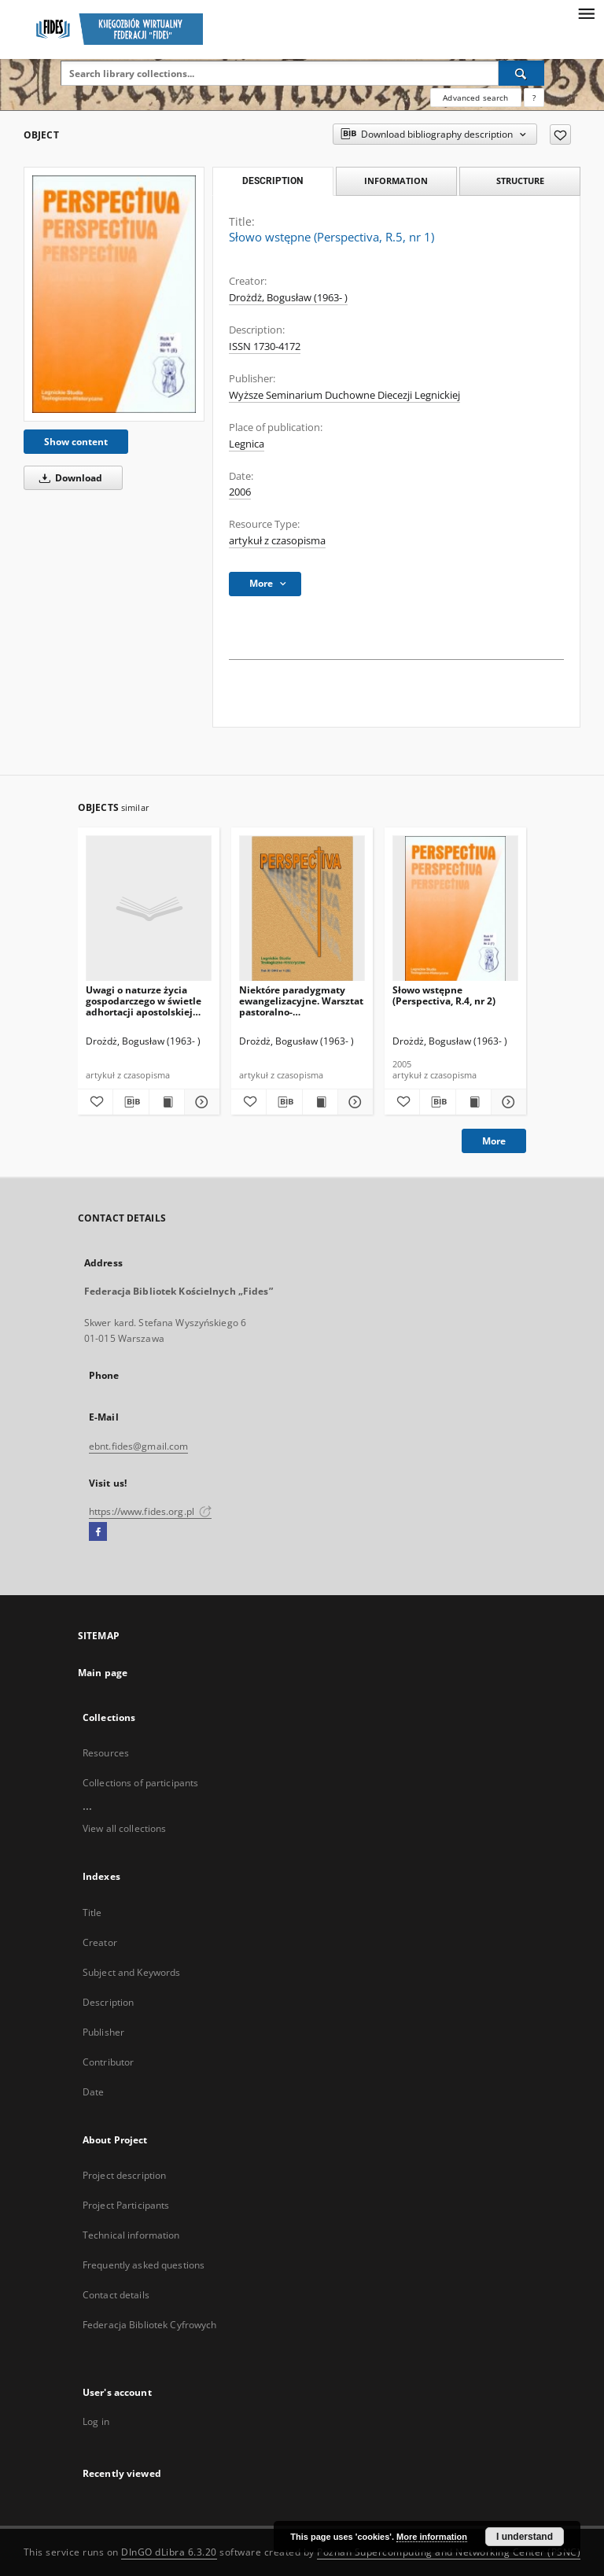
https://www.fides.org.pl (150, 1511)
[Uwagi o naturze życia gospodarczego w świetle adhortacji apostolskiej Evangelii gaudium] (149, 909)
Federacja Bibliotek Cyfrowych (149, 2324)
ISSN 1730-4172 (264, 346)
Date (93, 2092)
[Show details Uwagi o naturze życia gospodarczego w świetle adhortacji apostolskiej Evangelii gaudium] (199, 1102)
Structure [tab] (520, 180)
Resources (106, 1753)
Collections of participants (140, 1782)
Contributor (108, 2062)
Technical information (131, 2235)
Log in (96, 2421)
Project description (124, 2175)
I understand (524, 2536)
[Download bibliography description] (130, 1102)
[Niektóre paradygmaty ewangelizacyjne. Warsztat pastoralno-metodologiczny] (302, 909)
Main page (102, 1672)
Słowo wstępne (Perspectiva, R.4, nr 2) (443, 995)
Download (68, 478)
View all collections (124, 1828)
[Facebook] (98, 1532)
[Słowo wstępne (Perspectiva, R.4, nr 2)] (455, 909)
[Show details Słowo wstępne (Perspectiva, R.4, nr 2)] (506, 1102)
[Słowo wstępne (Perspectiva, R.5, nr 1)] (114, 293)
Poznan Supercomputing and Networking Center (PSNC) (448, 2552)
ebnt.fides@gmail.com (138, 1446)
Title (92, 1912)
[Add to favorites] (560, 134)
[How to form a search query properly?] (534, 97)
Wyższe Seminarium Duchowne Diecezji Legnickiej (344, 395)
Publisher (103, 2032)
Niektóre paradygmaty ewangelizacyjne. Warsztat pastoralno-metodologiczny (301, 1001)
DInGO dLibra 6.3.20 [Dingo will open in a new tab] (169, 2552)
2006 (240, 492)
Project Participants (126, 2205)
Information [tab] (396, 180)
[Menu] (586, 12)
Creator (100, 1942)
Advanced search (475, 97)
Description (108, 2002)
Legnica (246, 444)
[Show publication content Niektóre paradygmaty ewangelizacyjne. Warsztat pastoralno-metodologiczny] (320, 1102)
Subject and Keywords (131, 1972)
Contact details (116, 2294)
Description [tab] (272, 180)
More (494, 1141)
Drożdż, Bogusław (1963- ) (288, 297)
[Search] (521, 73)
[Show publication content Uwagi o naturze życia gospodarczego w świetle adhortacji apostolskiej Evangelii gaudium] (166, 1102)
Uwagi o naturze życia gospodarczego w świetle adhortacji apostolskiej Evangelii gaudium (143, 1001)
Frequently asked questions (143, 2265)
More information (431, 2536)
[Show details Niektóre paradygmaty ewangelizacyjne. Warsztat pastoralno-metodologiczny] (353, 1102)
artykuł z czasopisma (277, 540)
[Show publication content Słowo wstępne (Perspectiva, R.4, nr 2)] (473, 1102)
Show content (76, 441)
